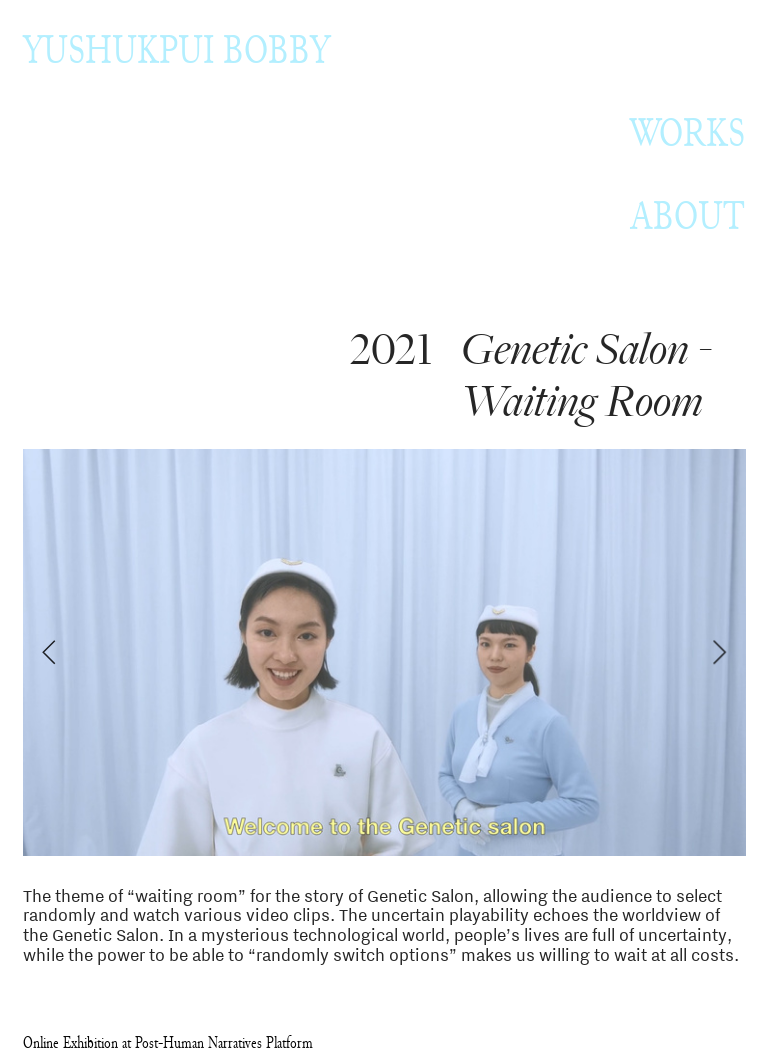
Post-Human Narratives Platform (224, 1042)
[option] (384, 653)
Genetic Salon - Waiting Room (586, 376)
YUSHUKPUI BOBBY (176, 49)
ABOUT (687, 215)
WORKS (687, 132)
